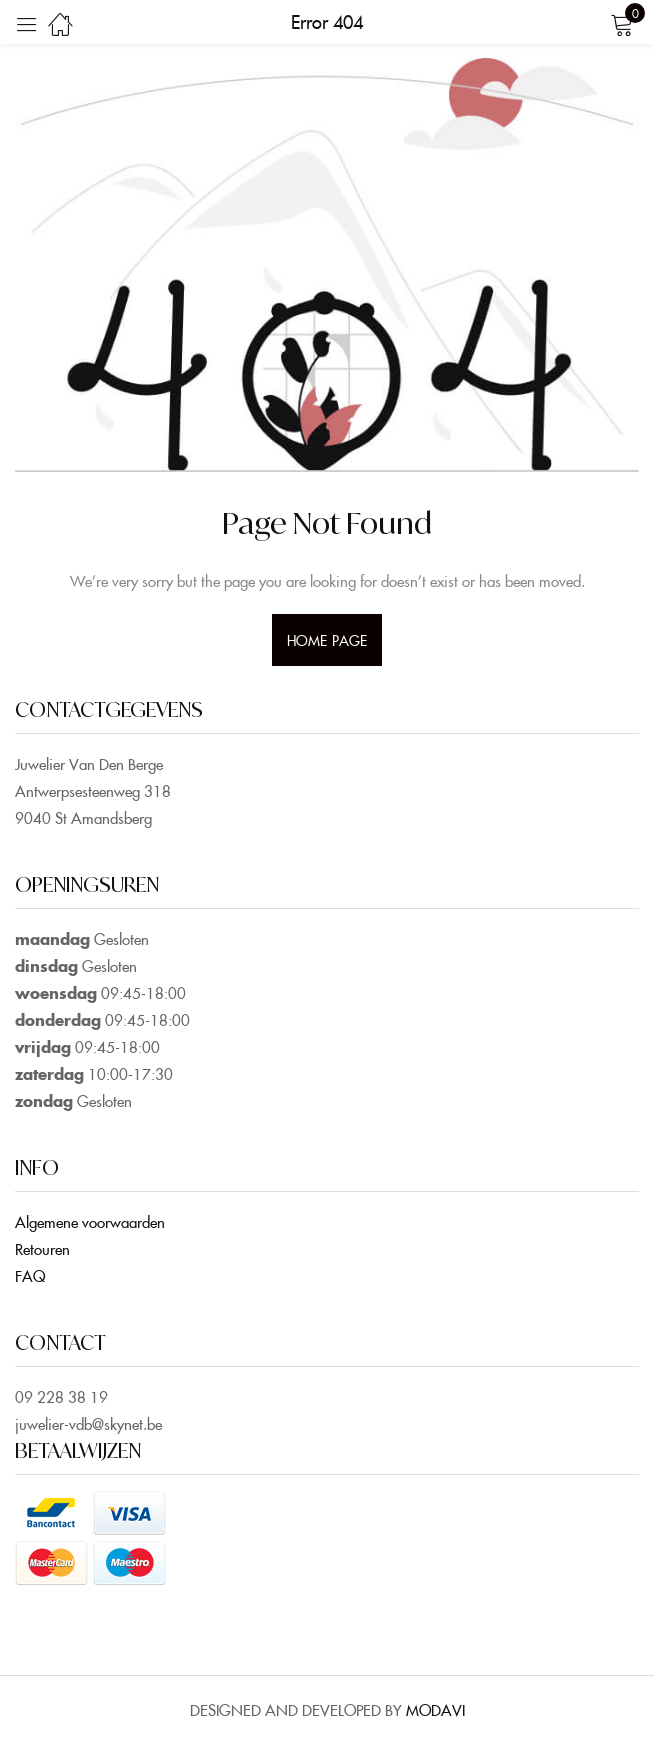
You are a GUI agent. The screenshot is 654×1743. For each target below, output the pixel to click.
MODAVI (435, 1709)
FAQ (30, 1275)
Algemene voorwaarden (90, 1221)
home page (327, 640)
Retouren (42, 1248)
